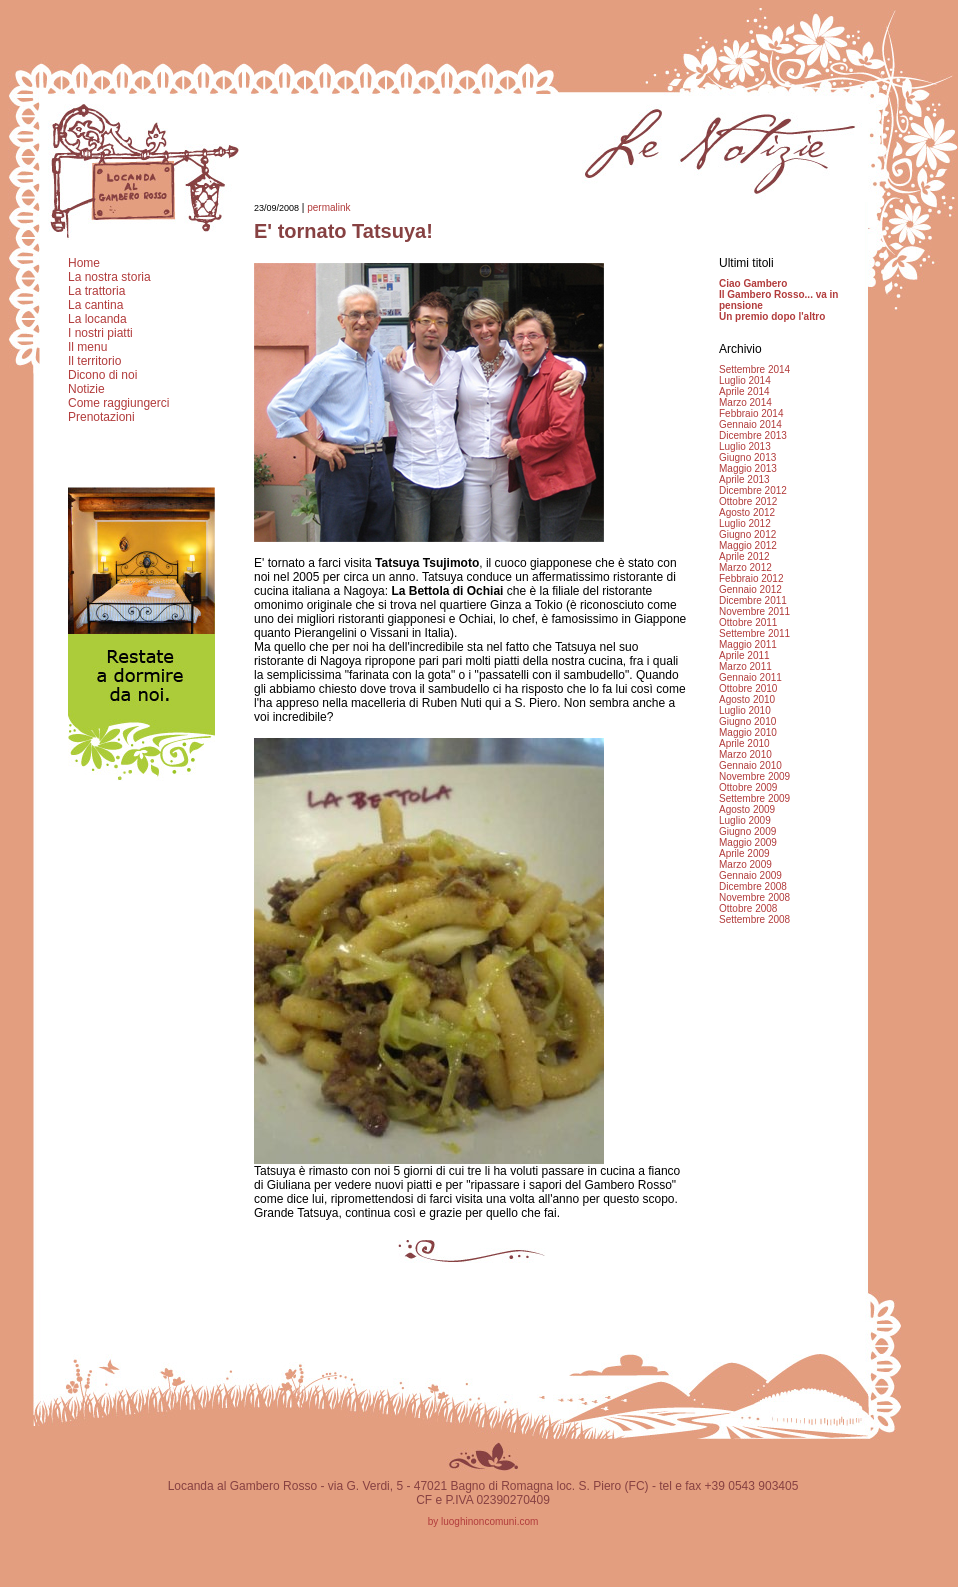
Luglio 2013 (745, 446)
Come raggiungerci (118, 403)
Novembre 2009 (754, 776)
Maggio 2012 (748, 545)
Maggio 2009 (748, 842)
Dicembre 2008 (753, 886)
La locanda (97, 319)
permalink (328, 207)
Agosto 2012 (747, 512)
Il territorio (94, 361)
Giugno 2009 (747, 831)
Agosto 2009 (747, 809)
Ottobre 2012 (748, 501)
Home (84, 263)
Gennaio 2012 (750, 589)
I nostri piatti (100, 333)
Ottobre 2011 (748, 622)
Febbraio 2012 (751, 578)
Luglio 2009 (745, 820)
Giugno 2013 (747, 457)
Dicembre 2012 (753, 490)
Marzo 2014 (745, 402)
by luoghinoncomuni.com (483, 1521)
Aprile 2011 (744, 655)
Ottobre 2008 (748, 908)
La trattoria (96, 291)
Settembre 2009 (754, 798)
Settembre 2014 (754, 369)
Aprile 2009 (744, 853)
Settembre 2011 (754, 633)
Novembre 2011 (754, 611)
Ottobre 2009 (748, 787)
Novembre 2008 (754, 897)
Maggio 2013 (748, 468)
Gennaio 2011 (750, 677)
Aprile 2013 (744, 479)
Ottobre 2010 (748, 688)
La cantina (95, 305)
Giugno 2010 (747, 721)
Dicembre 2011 (753, 600)
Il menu (87, 347)
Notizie (86, 389)
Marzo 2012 (745, 567)
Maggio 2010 (748, 732)
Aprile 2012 (744, 556)
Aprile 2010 (744, 743)
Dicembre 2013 (753, 435)
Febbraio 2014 (751, 413)
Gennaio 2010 (750, 765)
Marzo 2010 (745, 754)
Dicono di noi (102, 375)
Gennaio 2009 (750, 875)
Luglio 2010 (745, 710)
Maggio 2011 (748, 644)
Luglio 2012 (745, 523)
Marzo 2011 (745, 666)
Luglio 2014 (745, 380)
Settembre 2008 (754, 919)
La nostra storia (109, 277)
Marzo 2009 (745, 864)
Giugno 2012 (747, 534)
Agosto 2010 (747, 699)
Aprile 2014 (744, 391)
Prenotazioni (101, 417)
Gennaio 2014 (750, 424)
